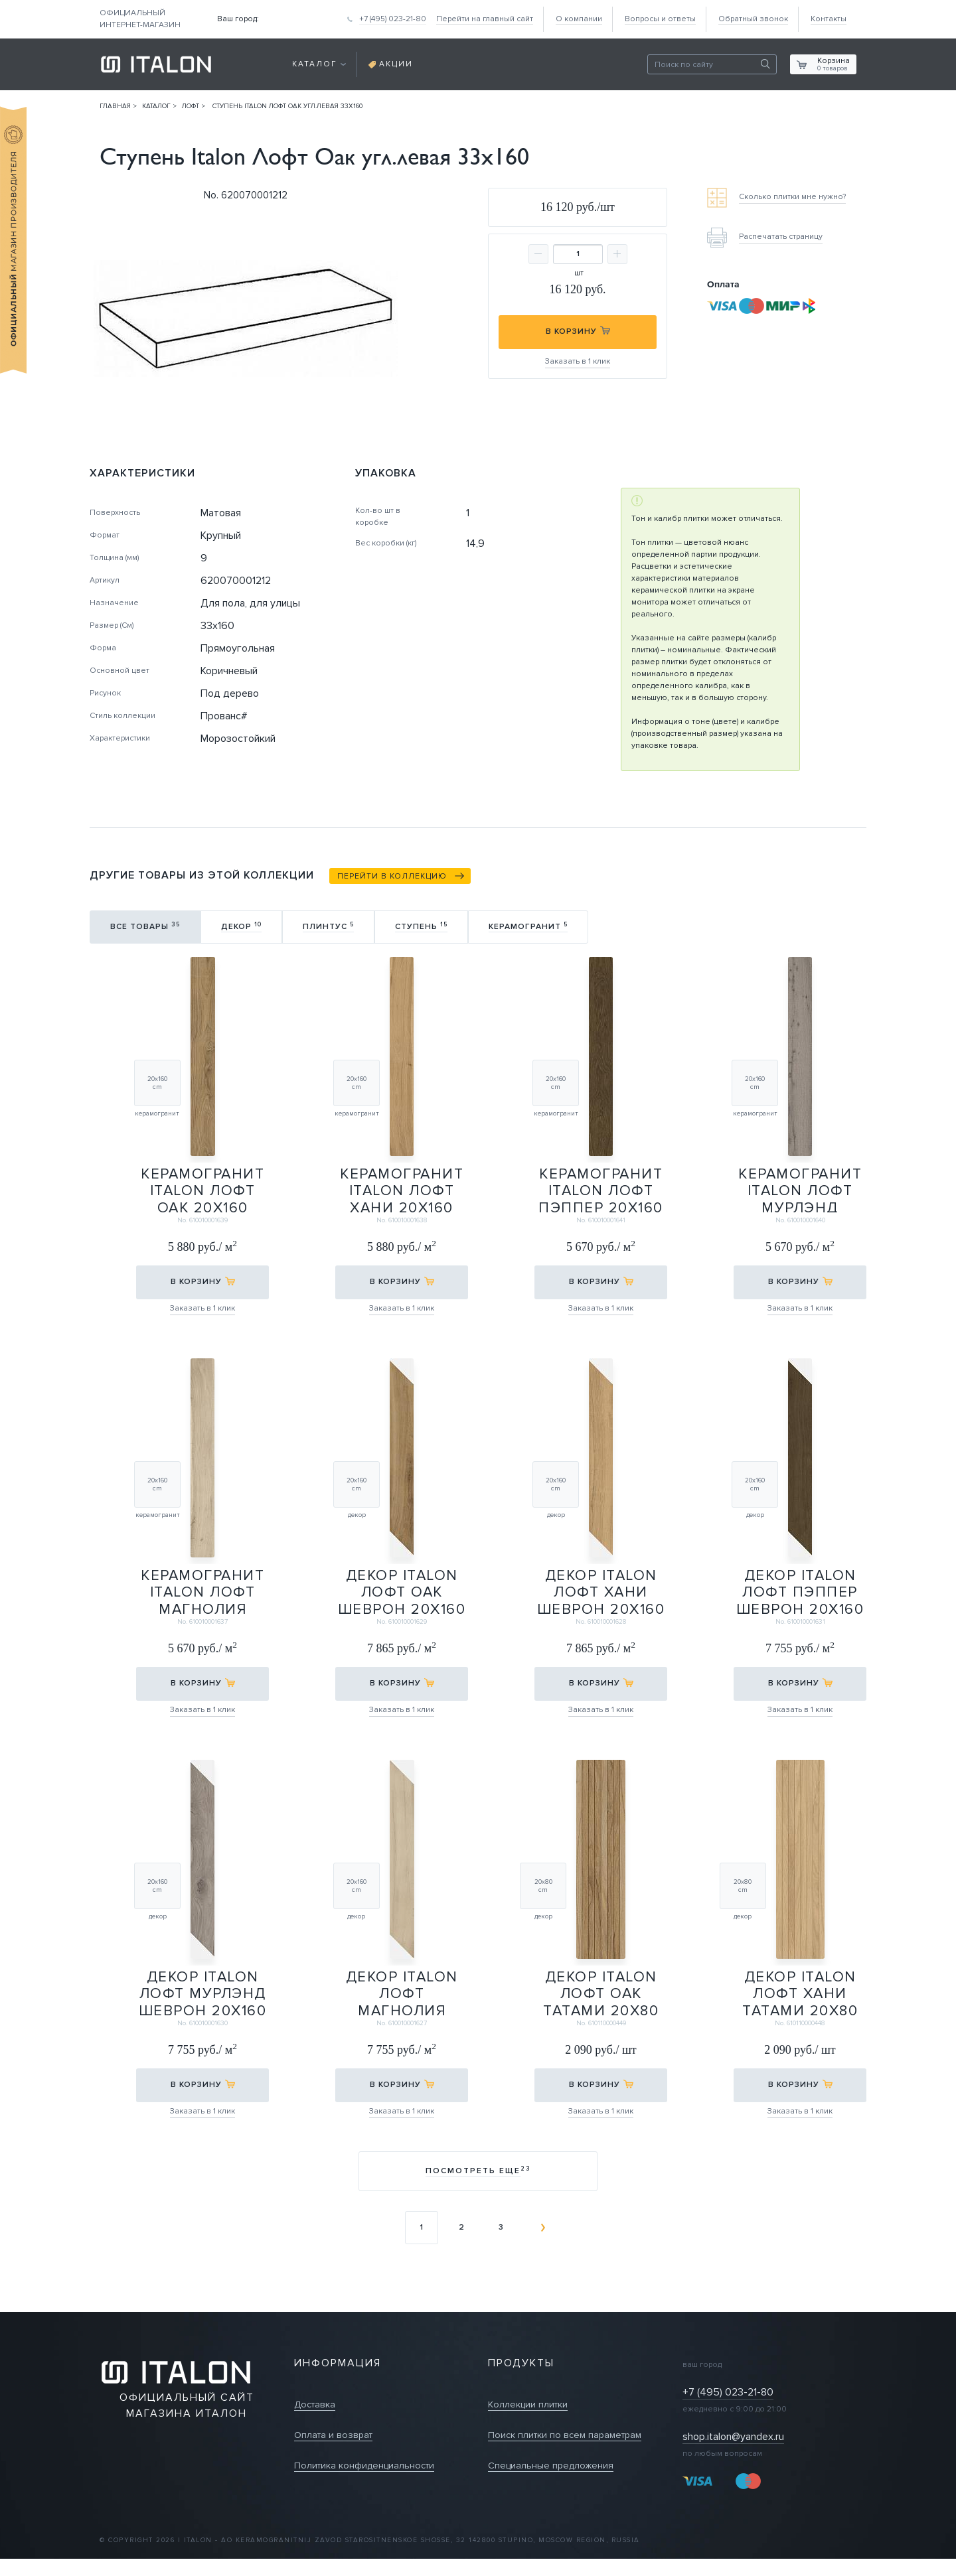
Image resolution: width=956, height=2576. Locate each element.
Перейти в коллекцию (392, 876)
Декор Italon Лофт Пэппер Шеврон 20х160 (800, 1590)
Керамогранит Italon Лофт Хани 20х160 (401, 1189)
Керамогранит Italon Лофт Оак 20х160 (202, 1189)
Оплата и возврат (333, 2435)
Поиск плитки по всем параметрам (564, 2435)
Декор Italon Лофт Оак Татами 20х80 (600, 1992)
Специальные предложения (550, 2465)
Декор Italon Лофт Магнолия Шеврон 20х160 (401, 1992)
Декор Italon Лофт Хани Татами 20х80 (800, 1992)
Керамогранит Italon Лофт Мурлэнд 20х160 (800, 1189)
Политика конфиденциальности (364, 2465)
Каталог (156, 106)
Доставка (314, 2404)
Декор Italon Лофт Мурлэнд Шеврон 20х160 (202, 1992)
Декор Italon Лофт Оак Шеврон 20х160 (401, 1590)
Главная (115, 106)
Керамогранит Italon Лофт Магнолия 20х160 (202, 1590)
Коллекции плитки (528, 2404)
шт (579, 273)
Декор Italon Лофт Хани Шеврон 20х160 (600, 1590)
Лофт (190, 106)
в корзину (196, 1282)
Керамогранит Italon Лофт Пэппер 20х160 (600, 1189)
